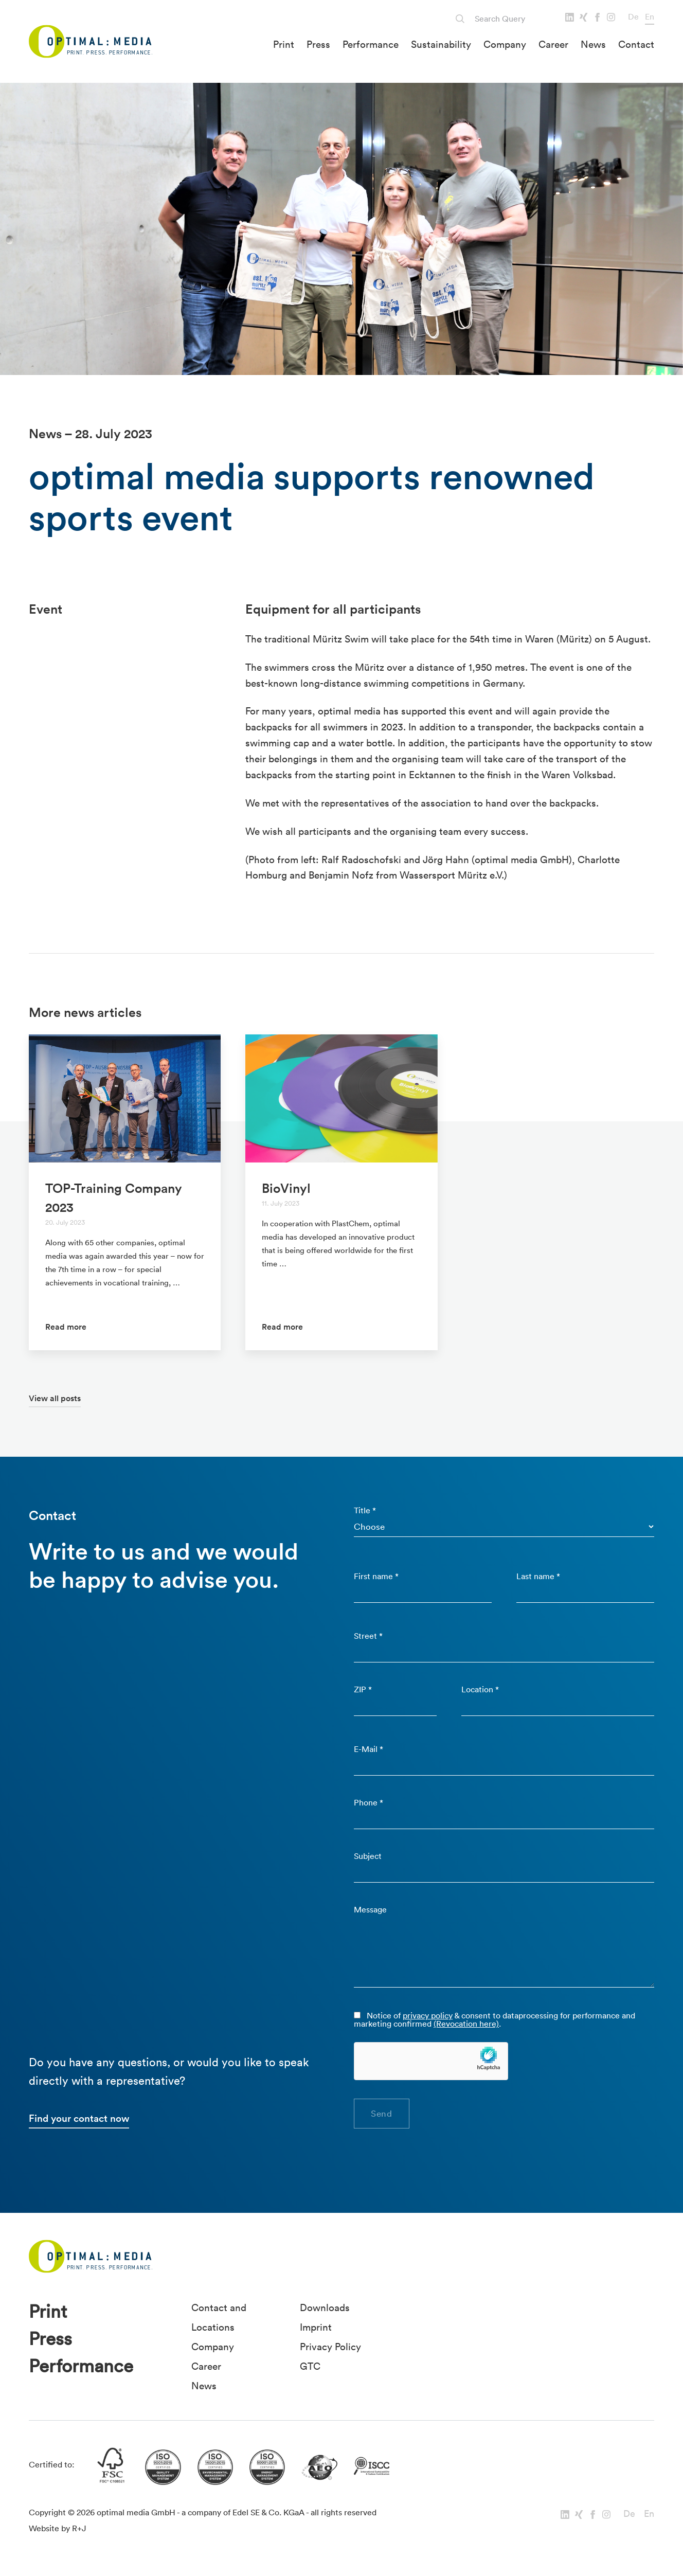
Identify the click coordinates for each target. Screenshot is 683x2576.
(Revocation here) (466, 2023)
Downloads (325, 2307)
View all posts (55, 1398)
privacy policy (428, 2015)
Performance (371, 44)
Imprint (316, 2327)
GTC (310, 2366)
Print (283, 44)
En (649, 16)
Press (318, 44)
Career (553, 44)
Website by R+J (57, 2528)
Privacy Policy (330, 2346)
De (633, 16)
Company (504, 44)
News (593, 44)
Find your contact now (79, 2118)
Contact (636, 44)
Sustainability (441, 44)
